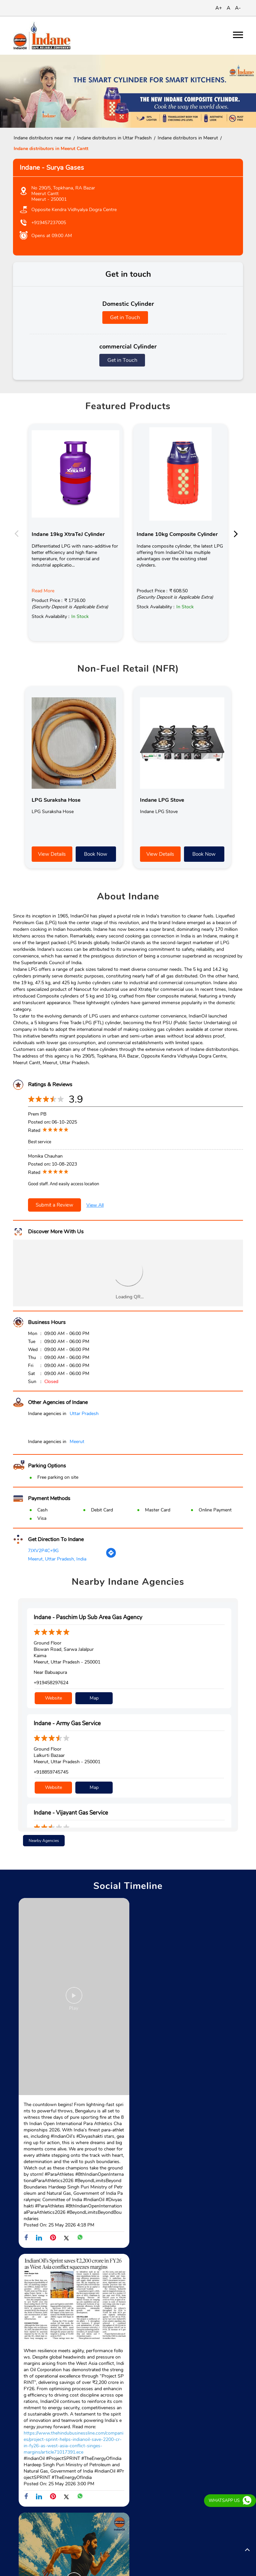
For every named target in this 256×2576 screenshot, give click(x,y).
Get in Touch (125, 317)
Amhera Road (27, 2553)
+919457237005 (48, 222)
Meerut (77, 1441)
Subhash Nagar (66, 2553)
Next (237, 533)
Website (53, 1697)
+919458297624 (51, 1683)
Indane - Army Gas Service (67, 1723)
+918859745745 (51, 1771)
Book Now (95, 854)
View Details (52, 854)
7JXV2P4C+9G (43, 1550)
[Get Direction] (111, 1556)
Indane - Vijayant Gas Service (71, 1811)
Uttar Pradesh (84, 1413)
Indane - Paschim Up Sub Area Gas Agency (88, 1617)
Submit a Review (54, 1205)
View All (95, 1205)
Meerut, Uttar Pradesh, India (57, 1559)
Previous (18, 533)
